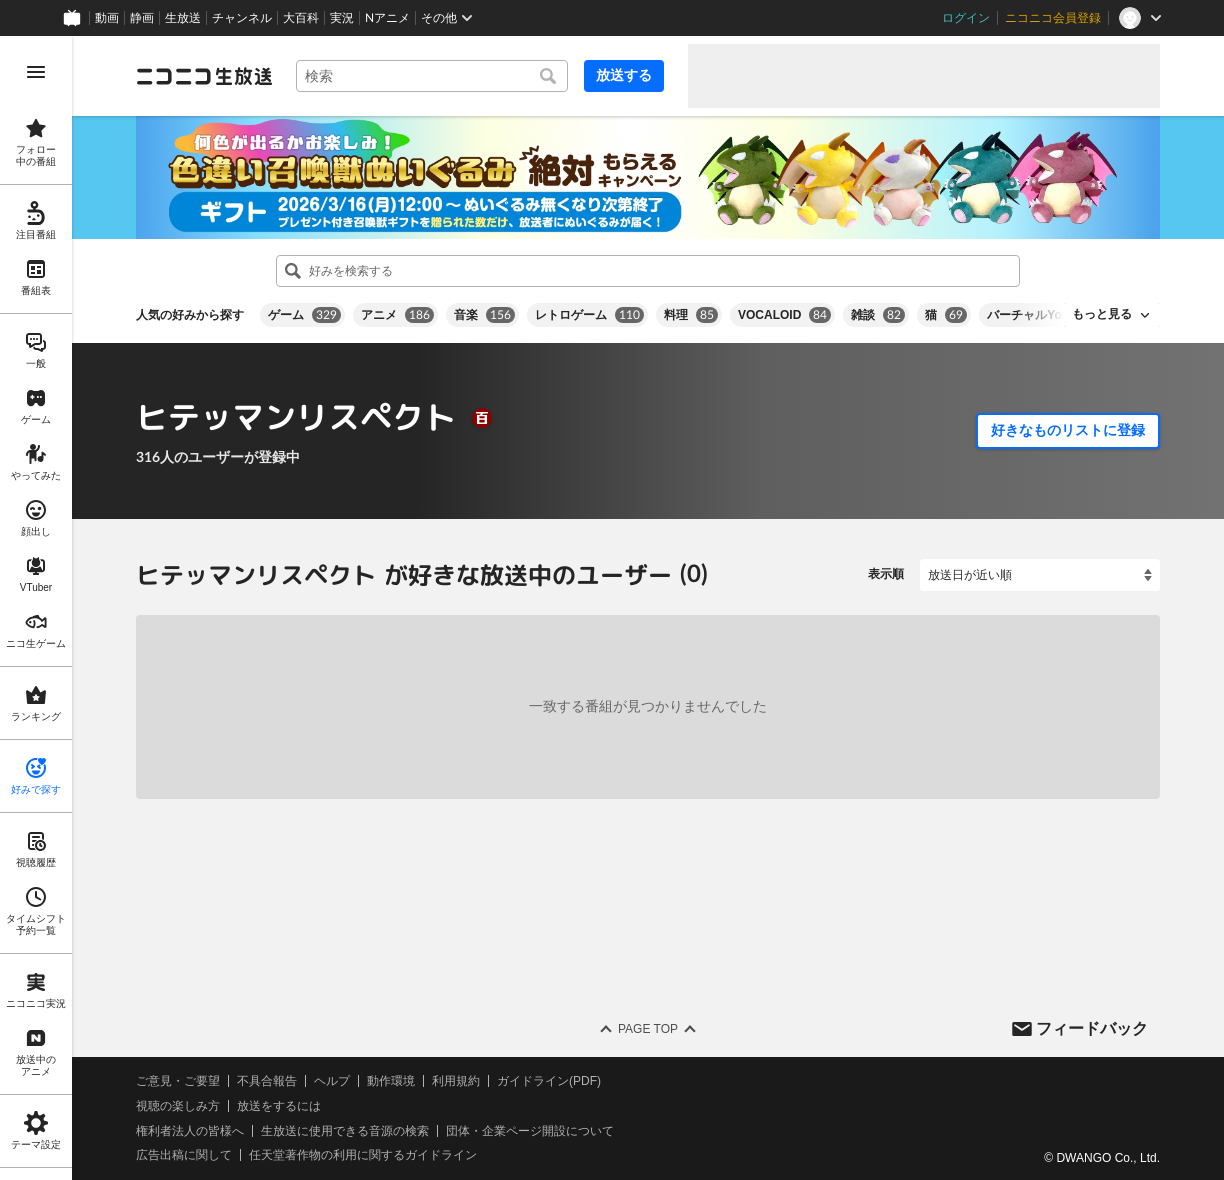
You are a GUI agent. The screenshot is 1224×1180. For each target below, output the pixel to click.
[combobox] (432, 76)
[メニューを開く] (36, 72)
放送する (624, 75)
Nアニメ (387, 18)
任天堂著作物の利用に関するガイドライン (363, 1155)
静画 (142, 18)
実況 (342, 18)
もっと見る (1102, 314)
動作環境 (391, 1081)
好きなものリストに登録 (1068, 430)
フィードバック (1092, 1027)
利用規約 (456, 1081)
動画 (107, 18)
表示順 (886, 574)
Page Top (648, 1029)
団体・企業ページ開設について (530, 1130)
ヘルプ (332, 1081)
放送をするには (279, 1106)
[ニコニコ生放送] (204, 76)
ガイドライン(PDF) (549, 1081)
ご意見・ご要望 (178, 1081)
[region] (36, 608)
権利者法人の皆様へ (190, 1130)
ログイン (966, 18)
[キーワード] (432, 76)
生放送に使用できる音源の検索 (345, 1130)
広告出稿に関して (184, 1155)
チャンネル (242, 18)
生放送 (183, 18)
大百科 (301, 18)
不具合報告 (267, 1081)
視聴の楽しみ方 (178, 1106)
